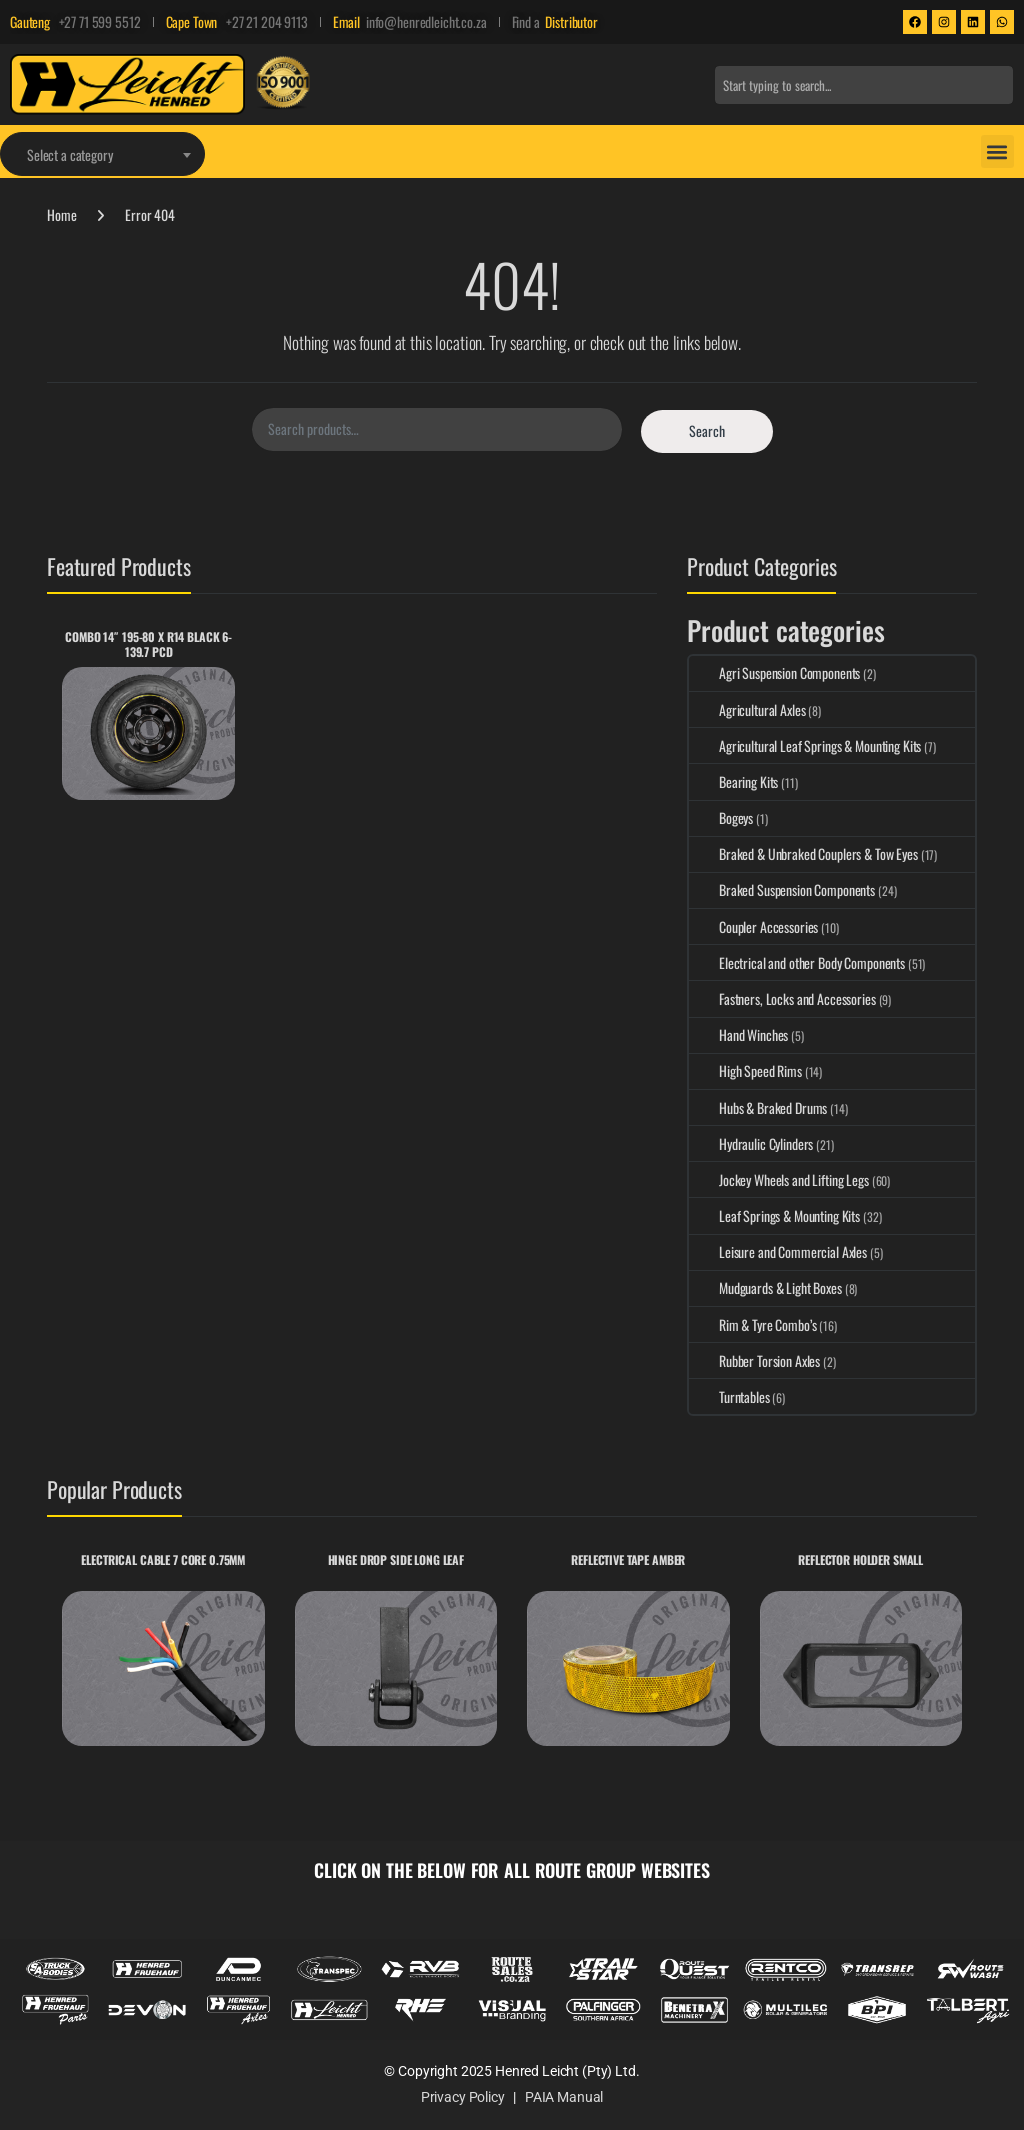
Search (707, 430)
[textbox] (102, 155)
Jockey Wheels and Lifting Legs (779, 1179)
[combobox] (864, 85)
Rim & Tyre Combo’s (752, 1324)
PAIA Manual (564, 2097)
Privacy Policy (463, 2097)
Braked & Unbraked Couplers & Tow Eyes (803, 853)
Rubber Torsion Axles (754, 1360)
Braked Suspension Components (782, 889)
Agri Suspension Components (774, 672)
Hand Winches (738, 1034)
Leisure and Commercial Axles (778, 1251)
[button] (997, 151)
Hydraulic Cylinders (751, 1143)
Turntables (729, 1396)
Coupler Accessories (753, 926)
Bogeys (721, 817)
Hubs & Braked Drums (758, 1107)
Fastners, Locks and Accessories (782, 998)
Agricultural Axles (747, 709)
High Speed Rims (745, 1070)
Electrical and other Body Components (797, 962)
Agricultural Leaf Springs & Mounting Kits (805, 745)
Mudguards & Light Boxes (765, 1287)
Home (61, 214)
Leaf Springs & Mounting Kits (774, 1215)
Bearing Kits (733, 781)
